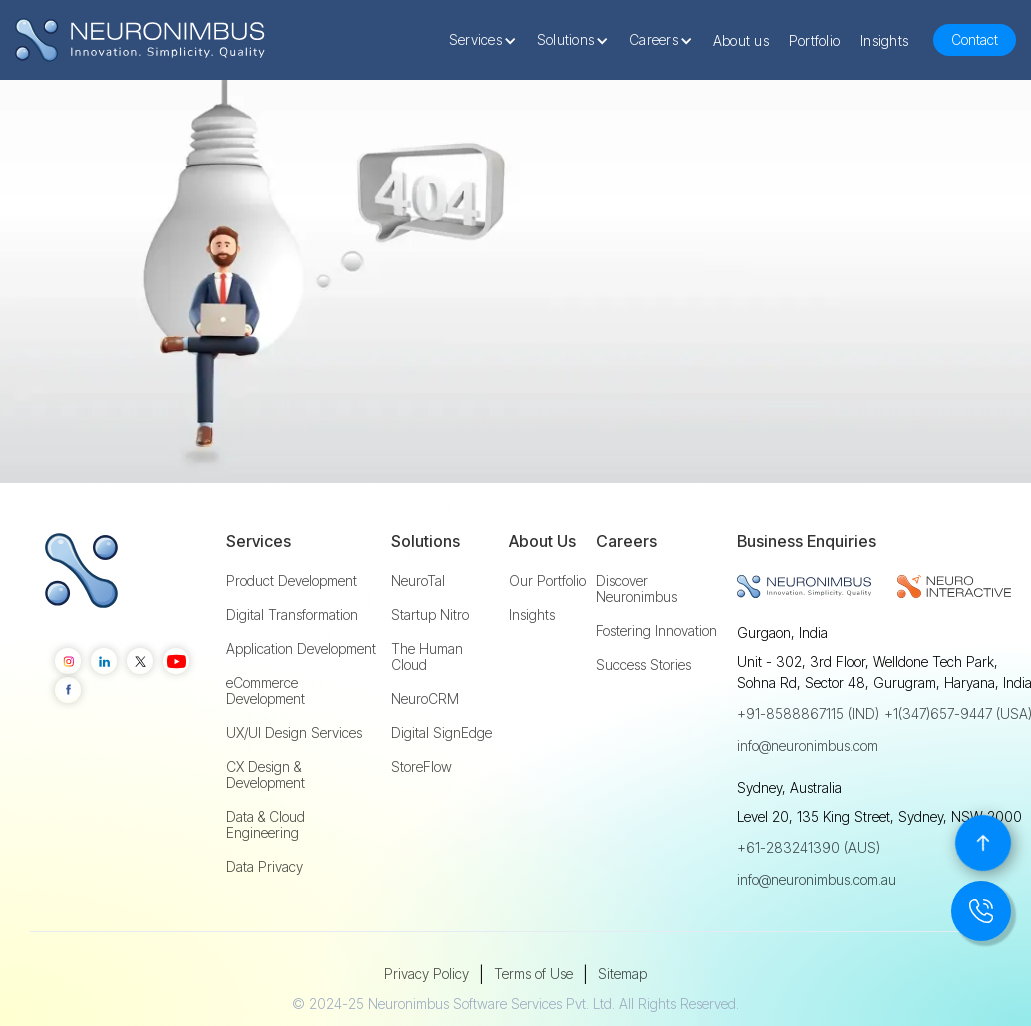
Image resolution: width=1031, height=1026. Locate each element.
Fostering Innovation (656, 631)
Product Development (291, 581)
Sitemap (622, 973)
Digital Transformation (292, 615)
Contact (974, 39)
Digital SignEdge (441, 733)
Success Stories (643, 665)
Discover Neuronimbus (636, 589)
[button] (488, 40)
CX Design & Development (265, 775)
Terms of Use (533, 973)
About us (741, 40)
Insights (884, 40)
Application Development (301, 649)
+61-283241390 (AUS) (808, 847)
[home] (140, 40)
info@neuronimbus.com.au (816, 879)
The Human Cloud (427, 657)
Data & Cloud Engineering (265, 825)
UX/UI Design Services (294, 733)
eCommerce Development (265, 691)
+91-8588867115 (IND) (808, 713)
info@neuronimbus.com (807, 745)
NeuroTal (418, 581)
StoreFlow (421, 767)
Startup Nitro (430, 615)
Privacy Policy (426, 973)
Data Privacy (264, 867)
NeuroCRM (425, 699)
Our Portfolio (547, 581)
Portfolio (814, 40)
